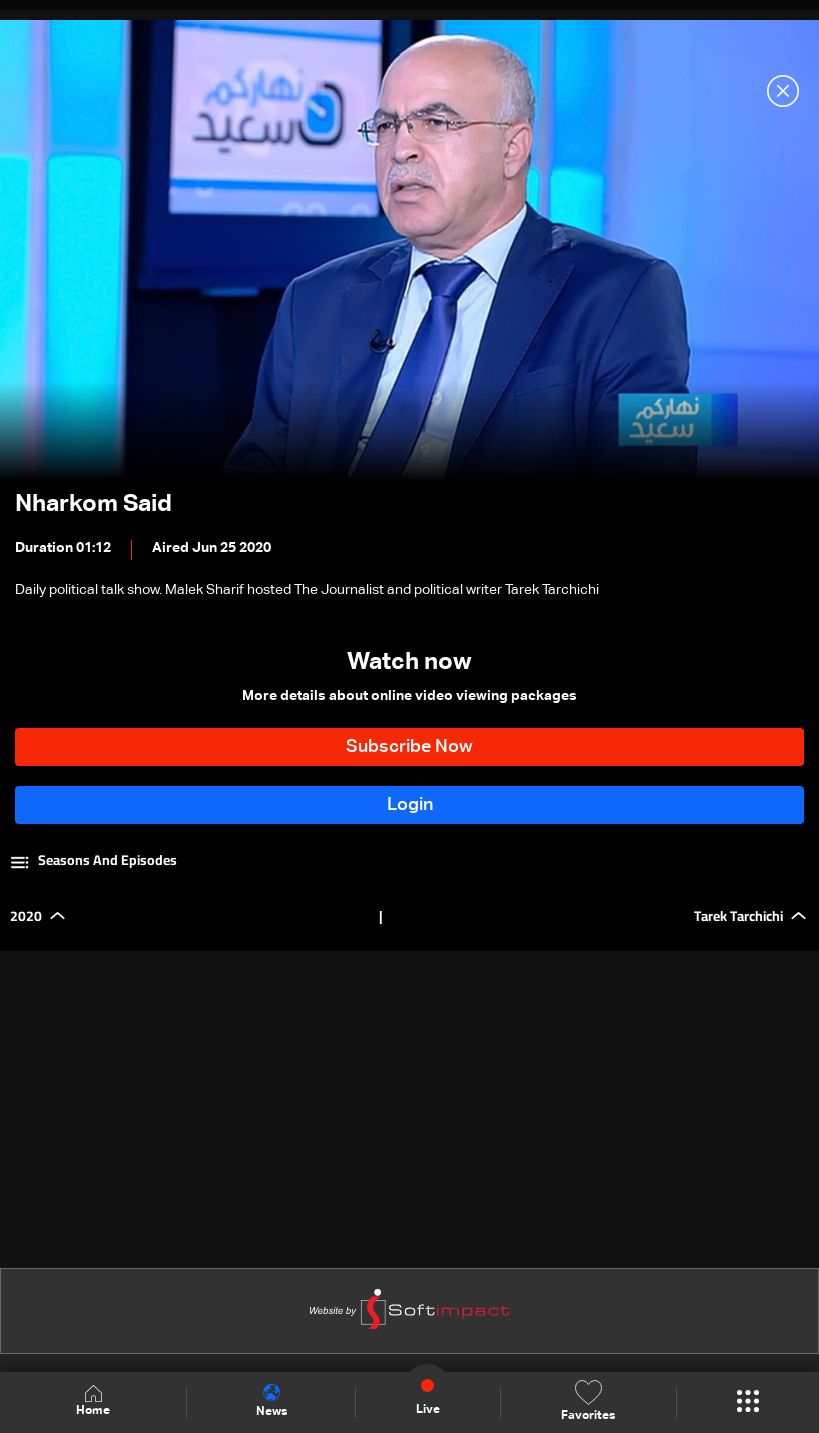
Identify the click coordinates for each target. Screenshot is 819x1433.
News (271, 1401)
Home (93, 1401)
